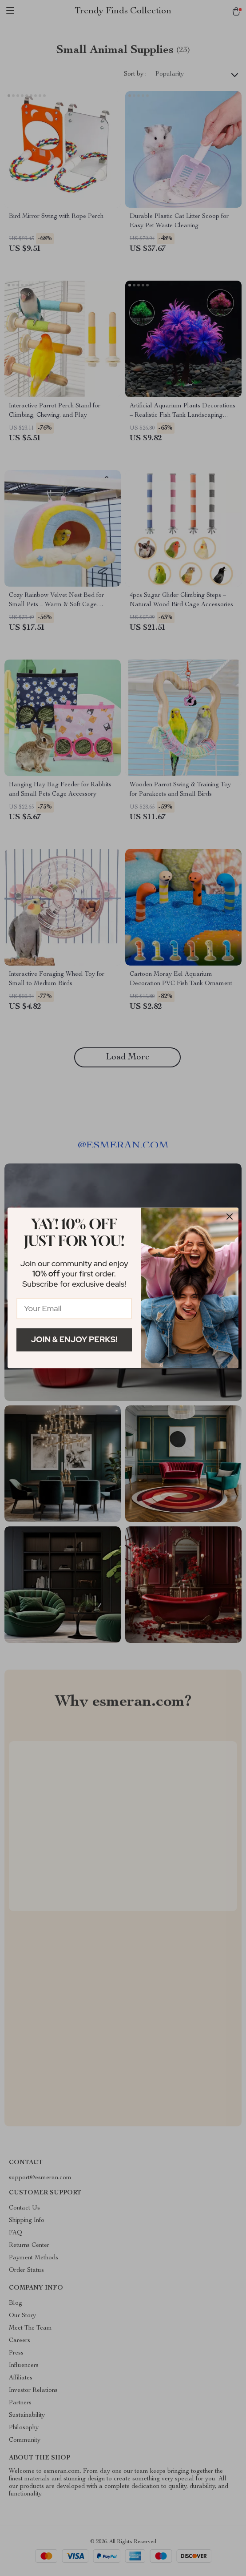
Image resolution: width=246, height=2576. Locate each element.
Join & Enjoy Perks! (74, 1339)
